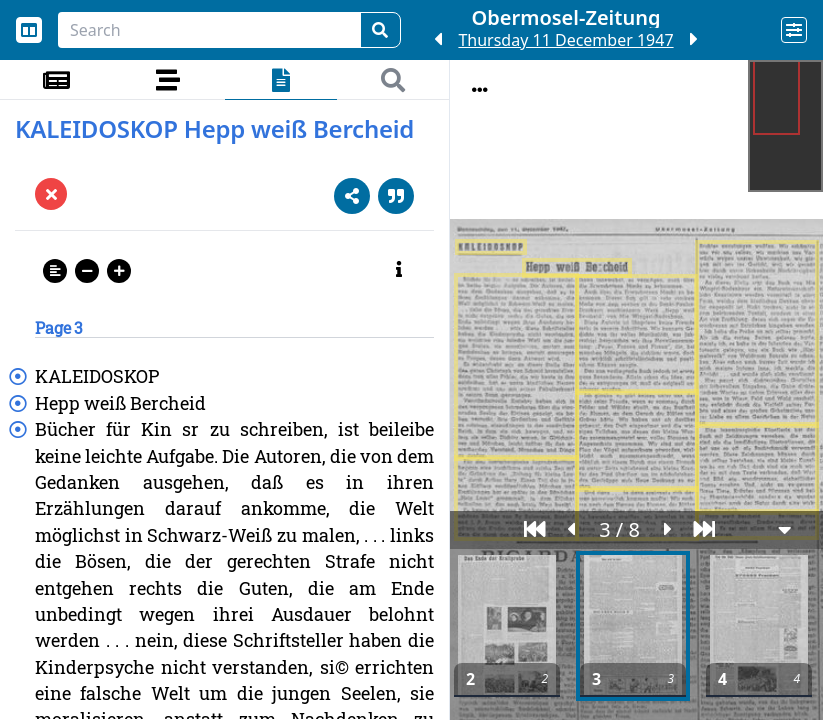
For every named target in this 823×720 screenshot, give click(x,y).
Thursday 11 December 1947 (565, 40)
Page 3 (59, 327)
